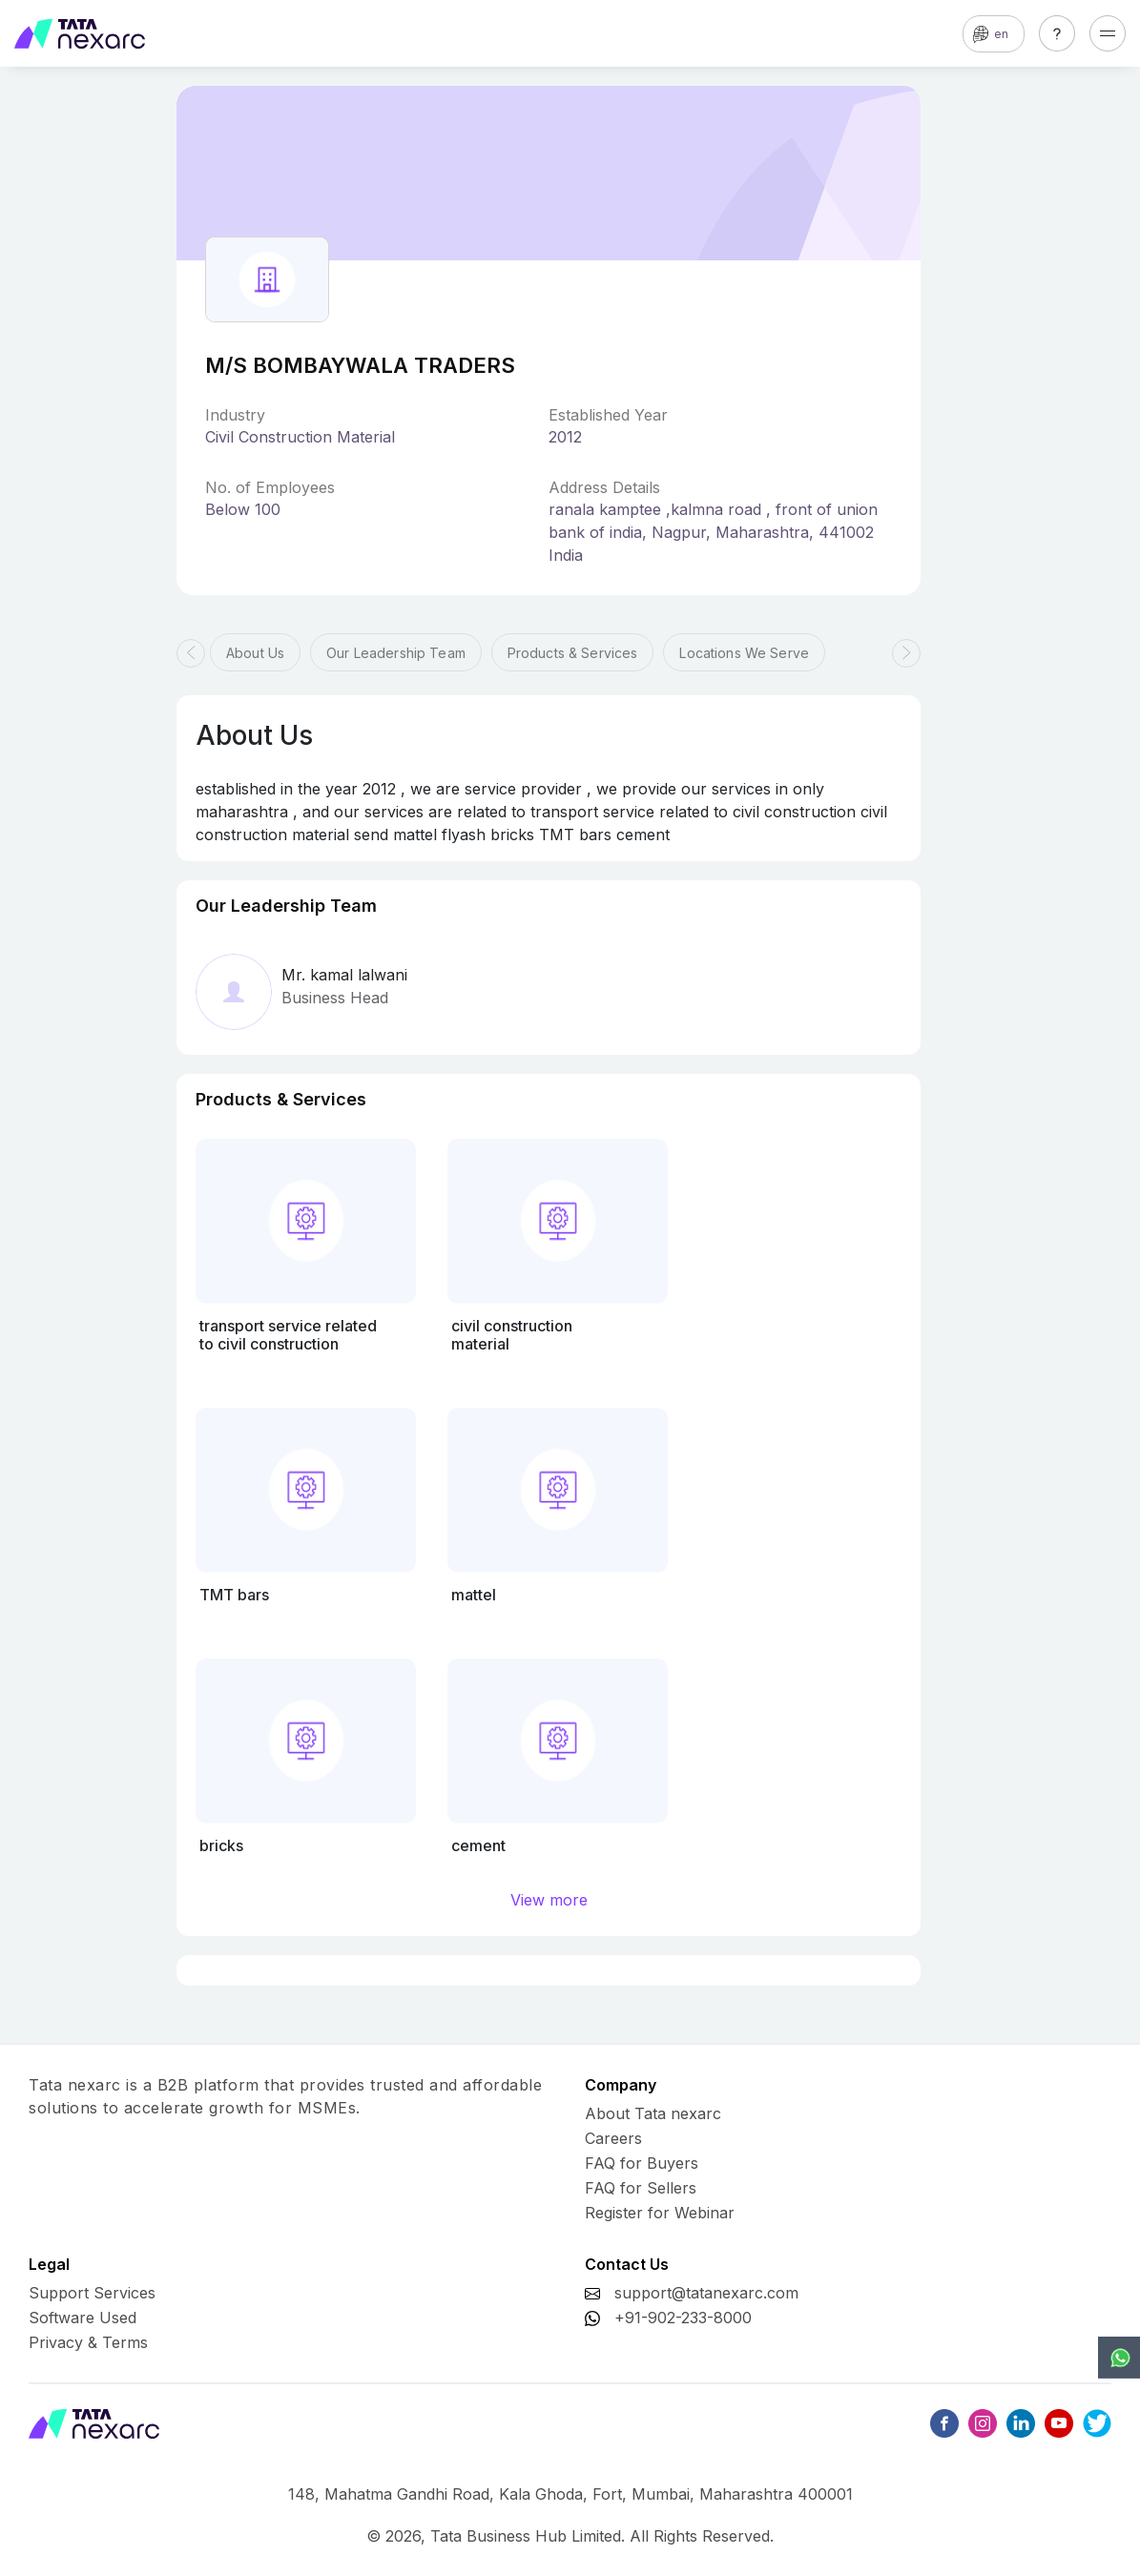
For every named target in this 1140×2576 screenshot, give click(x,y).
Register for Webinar (660, 2212)
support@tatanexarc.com (706, 2292)
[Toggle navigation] (1107, 33)
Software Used (82, 2317)
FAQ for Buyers (641, 2163)
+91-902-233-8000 (683, 2317)
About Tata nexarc (653, 2113)
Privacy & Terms (88, 2342)
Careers (613, 2138)
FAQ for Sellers (640, 2187)
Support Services (92, 2292)
